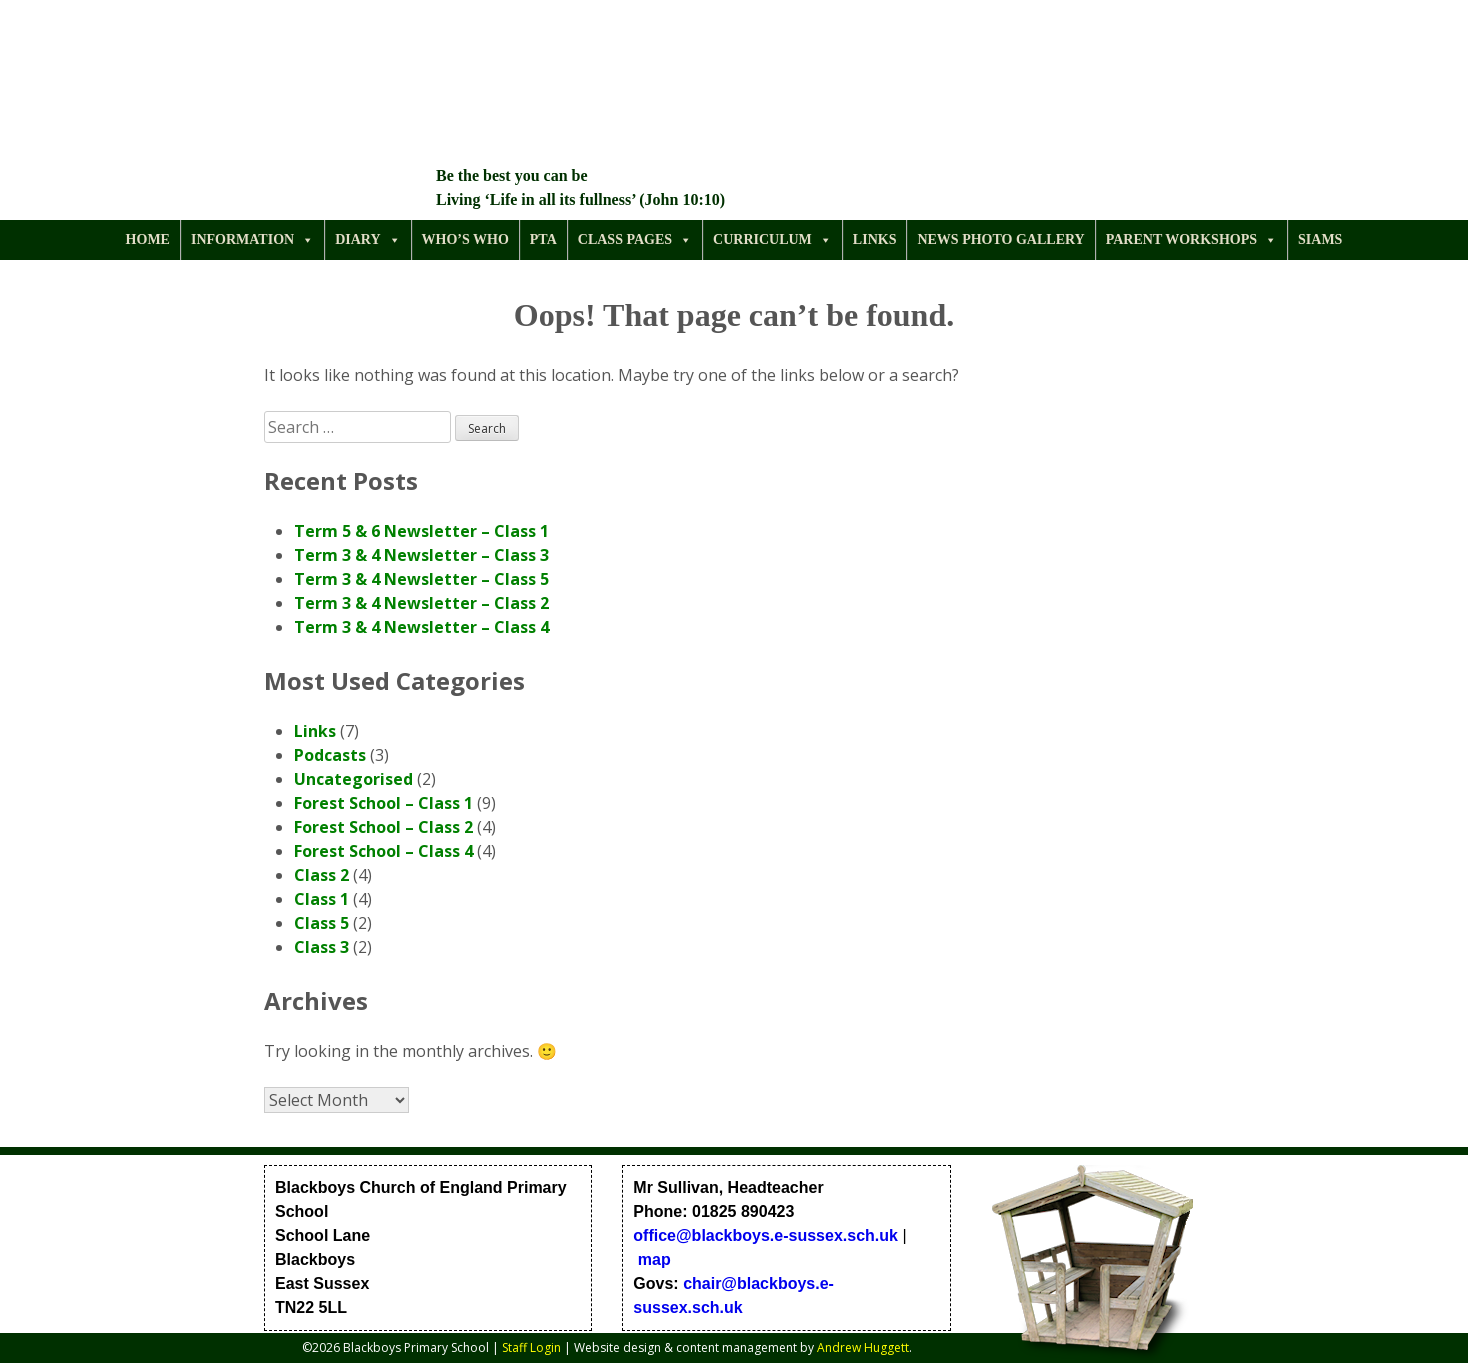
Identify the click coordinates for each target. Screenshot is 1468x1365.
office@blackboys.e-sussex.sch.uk (765, 1235)
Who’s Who (465, 239)
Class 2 (321, 875)
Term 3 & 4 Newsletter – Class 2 (421, 603)
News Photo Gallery (1000, 239)
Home (148, 239)
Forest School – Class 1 (383, 803)
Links (875, 239)
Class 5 (321, 923)
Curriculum (772, 240)
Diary (367, 240)
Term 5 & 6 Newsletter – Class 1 (421, 531)
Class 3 (321, 947)
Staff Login (531, 1347)
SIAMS (1320, 239)
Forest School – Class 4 (383, 851)
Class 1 (321, 899)
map (654, 1259)
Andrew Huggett (863, 1347)
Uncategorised (353, 779)
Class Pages (635, 240)
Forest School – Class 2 (383, 827)
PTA (543, 239)
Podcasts (330, 755)
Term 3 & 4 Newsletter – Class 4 (421, 627)
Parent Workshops (1191, 240)
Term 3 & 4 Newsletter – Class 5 (421, 579)
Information (252, 240)
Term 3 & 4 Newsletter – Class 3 (421, 555)
